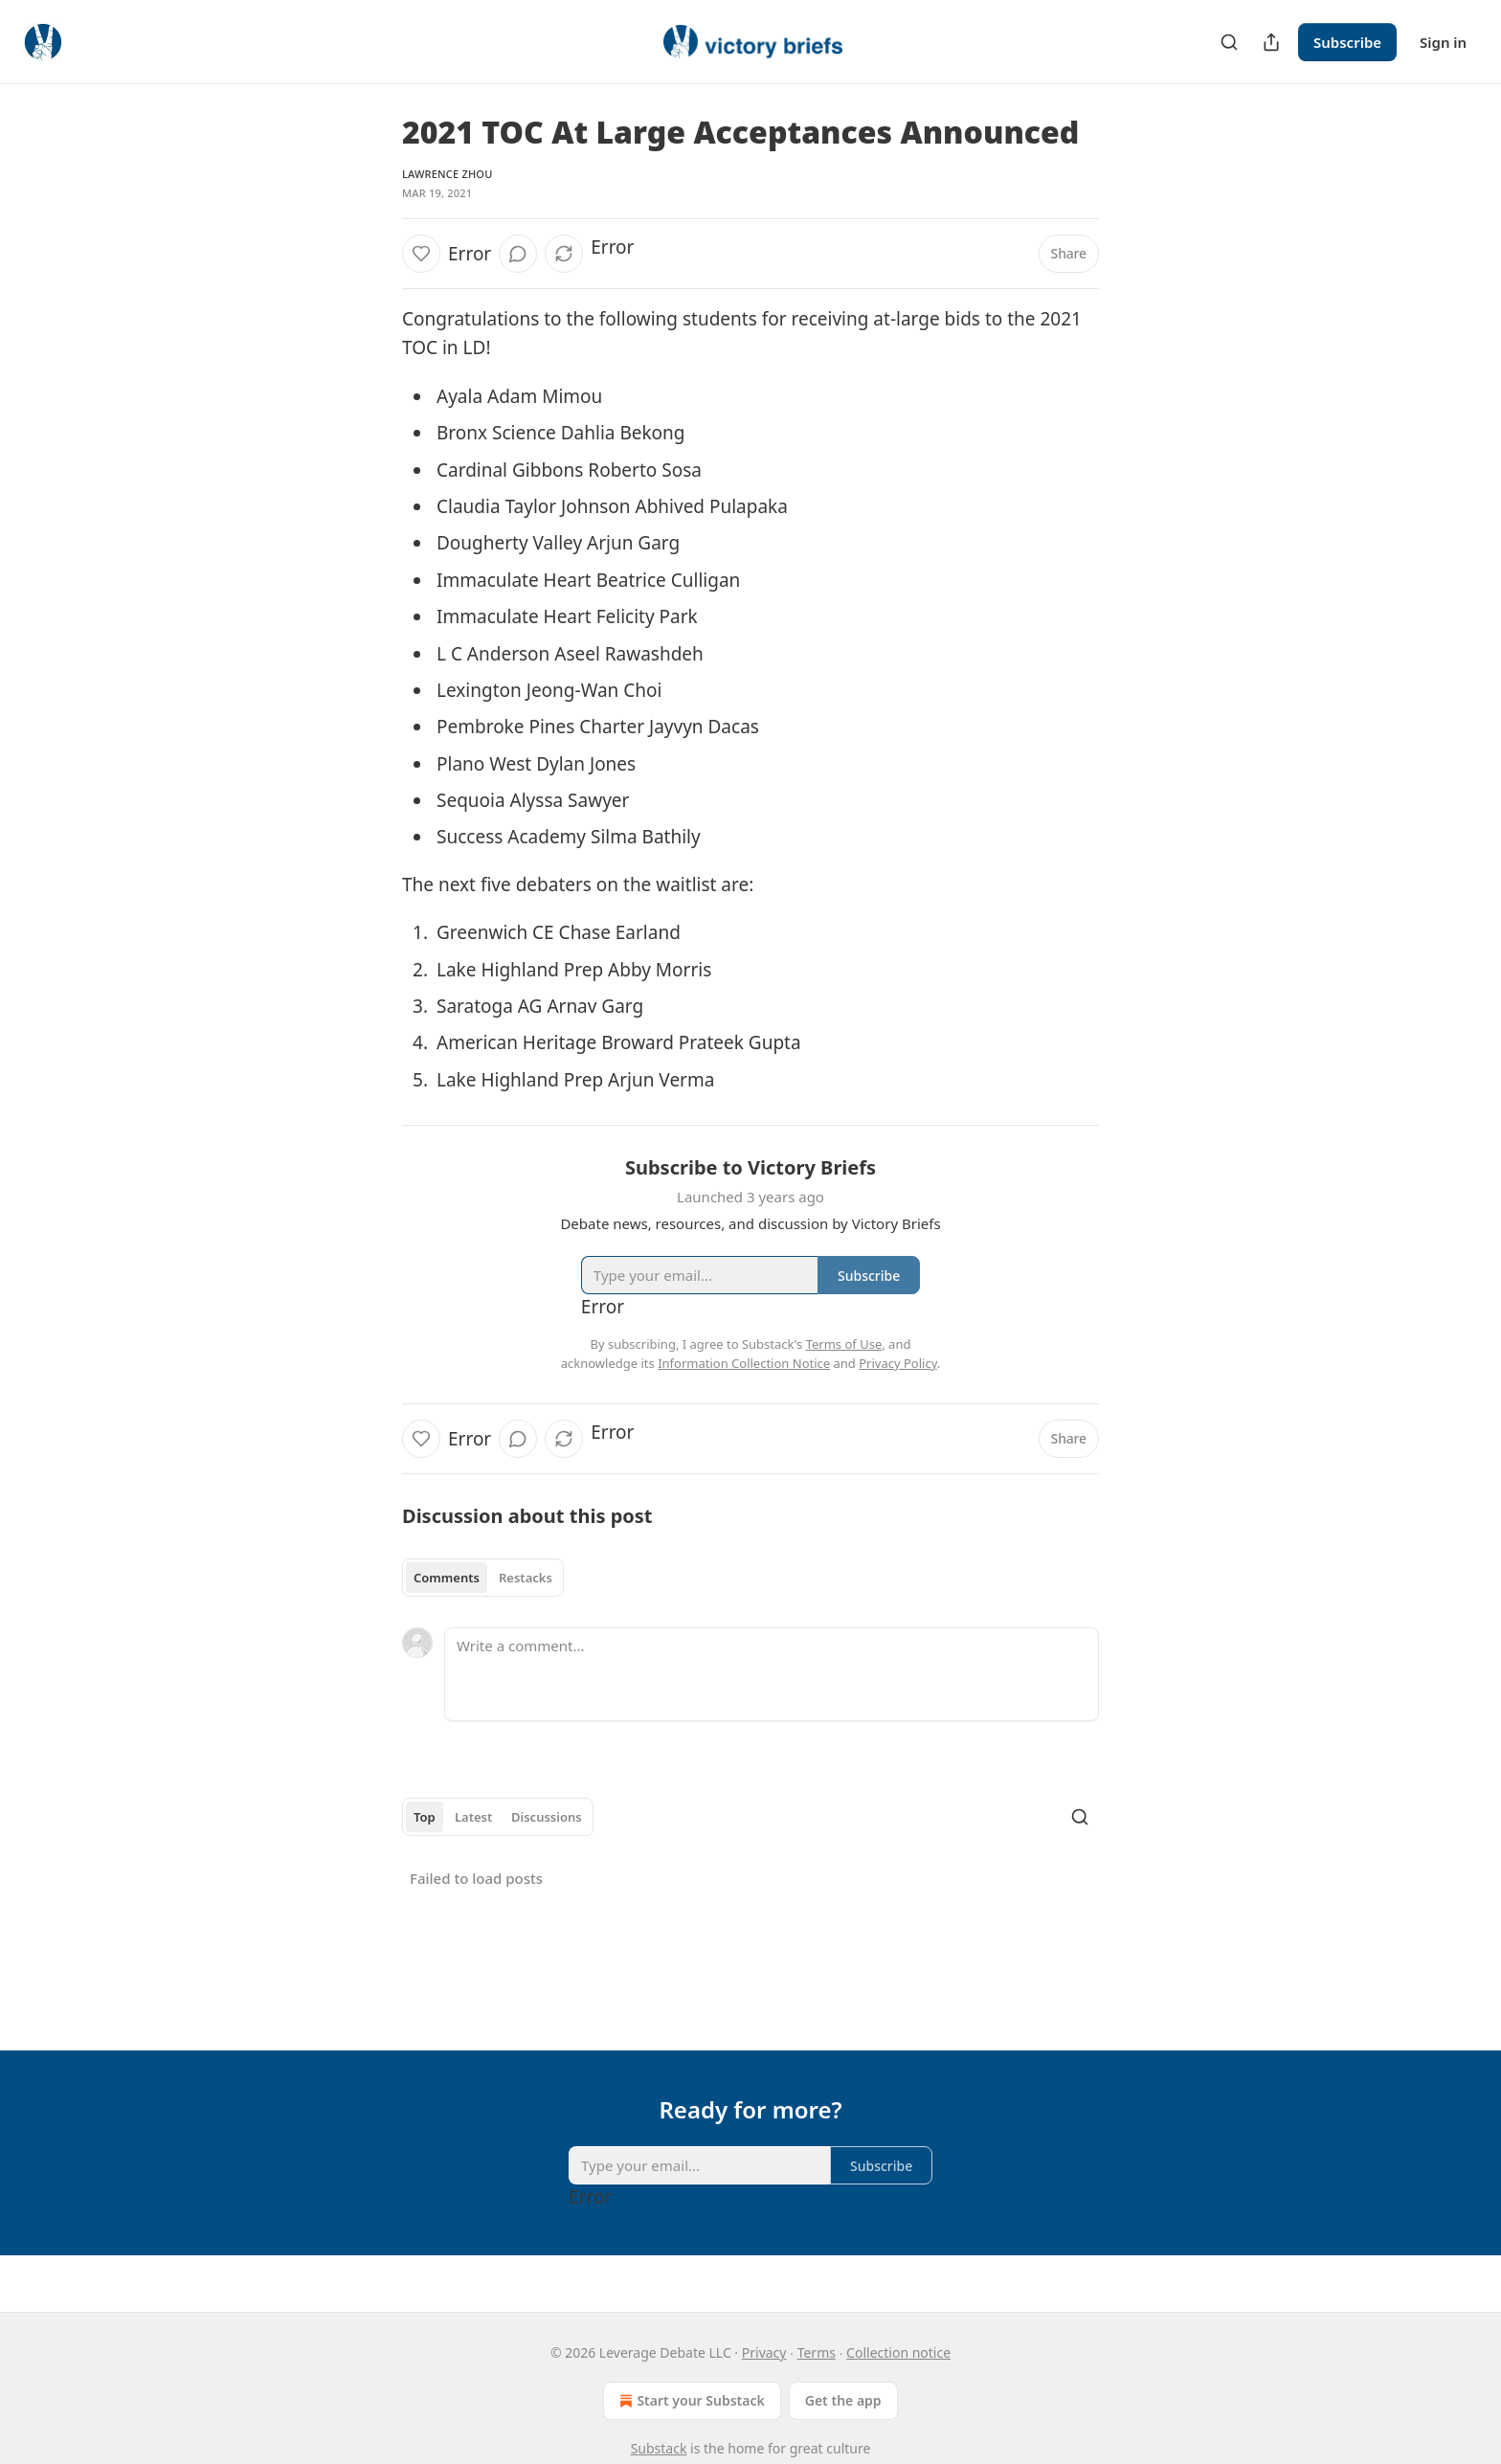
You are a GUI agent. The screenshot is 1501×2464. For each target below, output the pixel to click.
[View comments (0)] (518, 254)
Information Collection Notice (744, 1363)
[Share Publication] (1271, 42)
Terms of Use (844, 1344)
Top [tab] (425, 1817)
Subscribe (1347, 42)
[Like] (421, 254)
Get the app (843, 2400)
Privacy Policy (898, 1363)
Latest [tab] (473, 1817)
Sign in (1443, 42)
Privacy (764, 2352)
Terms (816, 2352)
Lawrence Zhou (447, 174)
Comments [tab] (447, 1577)
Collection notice (898, 2352)
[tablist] (483, 1577)
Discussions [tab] (546, 1817)
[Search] (1229, 42)
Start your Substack (690, 2400)
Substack (659, 2448)
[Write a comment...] (771, 1674)
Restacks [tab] (525, 1577)
